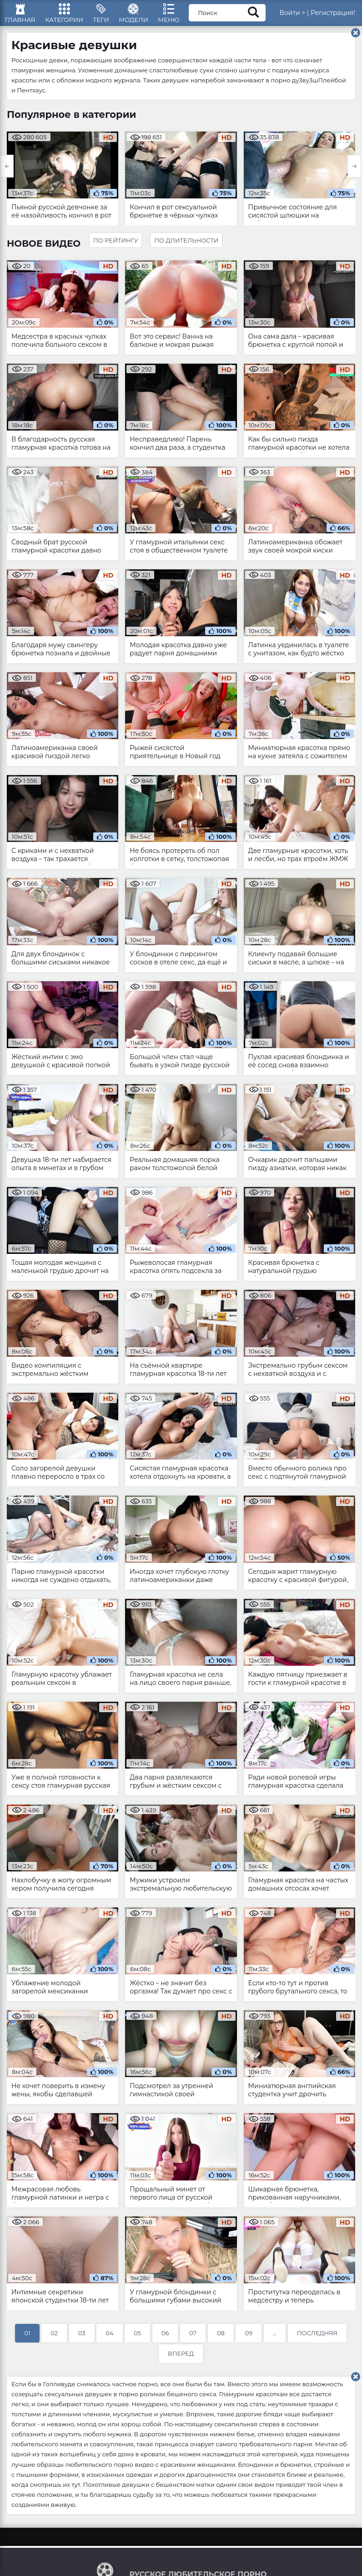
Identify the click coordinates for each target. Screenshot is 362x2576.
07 (192, 2339)
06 (165, 2339)
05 (137, 2339)
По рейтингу (116, 245)
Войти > (303, 16)
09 (248, 2339)
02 (54, 2339)
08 (221, 2339)
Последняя (317, 2339)
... (275, 2339)
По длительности (189, 245)
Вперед (181, 2359)
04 (109, 2339)
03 (81, 2339)
